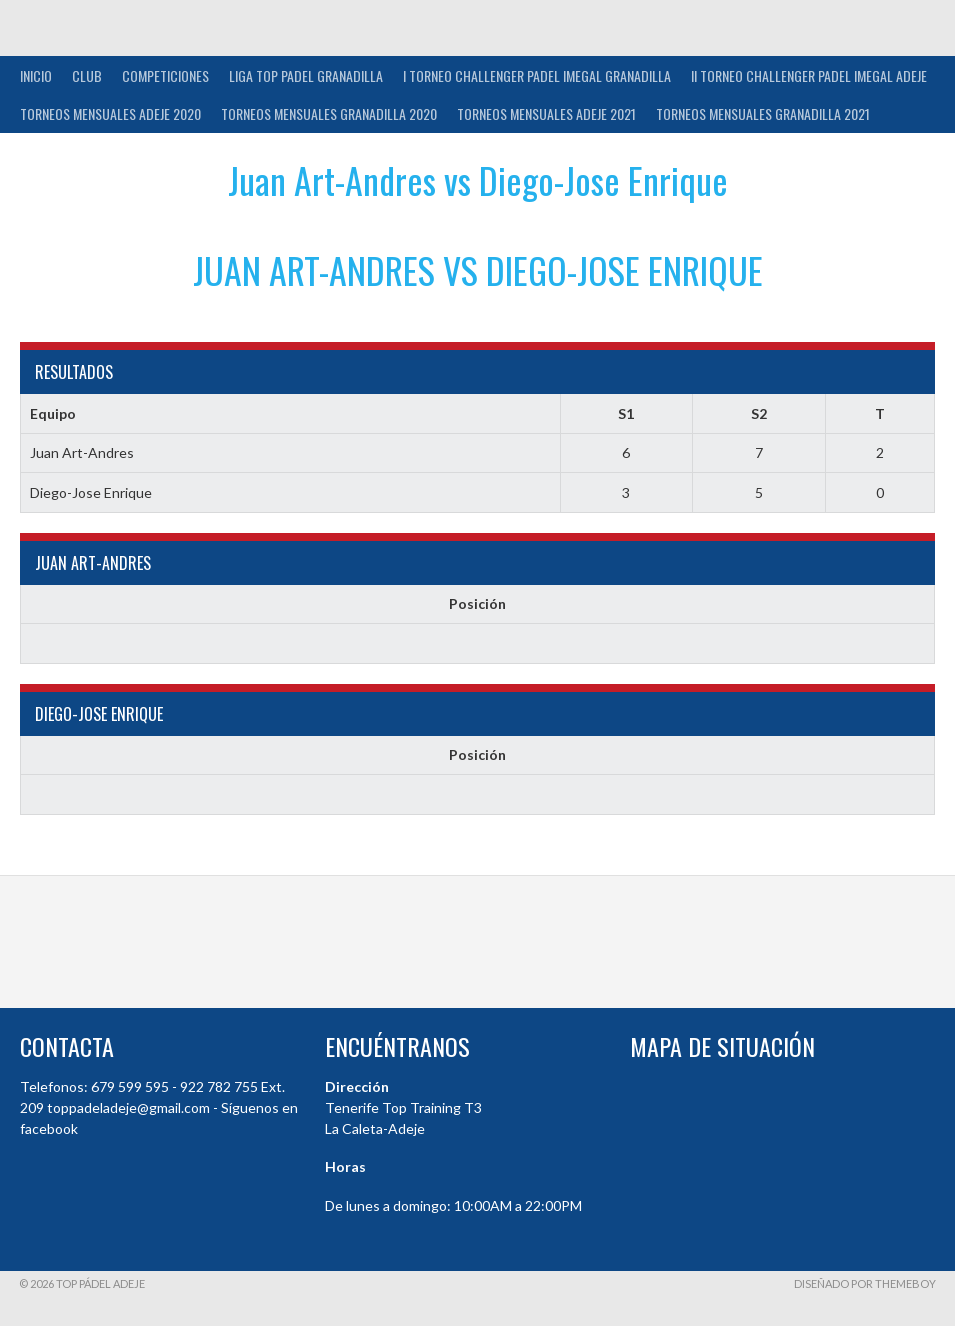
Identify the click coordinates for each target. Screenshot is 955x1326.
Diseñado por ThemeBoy (865, 1283)
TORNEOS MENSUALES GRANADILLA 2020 (329, 113)
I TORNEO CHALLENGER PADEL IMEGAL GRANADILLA (537, 75)
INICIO (36, 75)
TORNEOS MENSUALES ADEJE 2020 (110, 113)
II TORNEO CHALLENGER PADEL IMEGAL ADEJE (809, 75)
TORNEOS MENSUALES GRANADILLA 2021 (763, 113)
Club (87, 75)
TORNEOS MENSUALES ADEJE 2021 (546, 113)
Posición (477, 603)
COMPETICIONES (165, 75)
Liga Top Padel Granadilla (306, 75)
